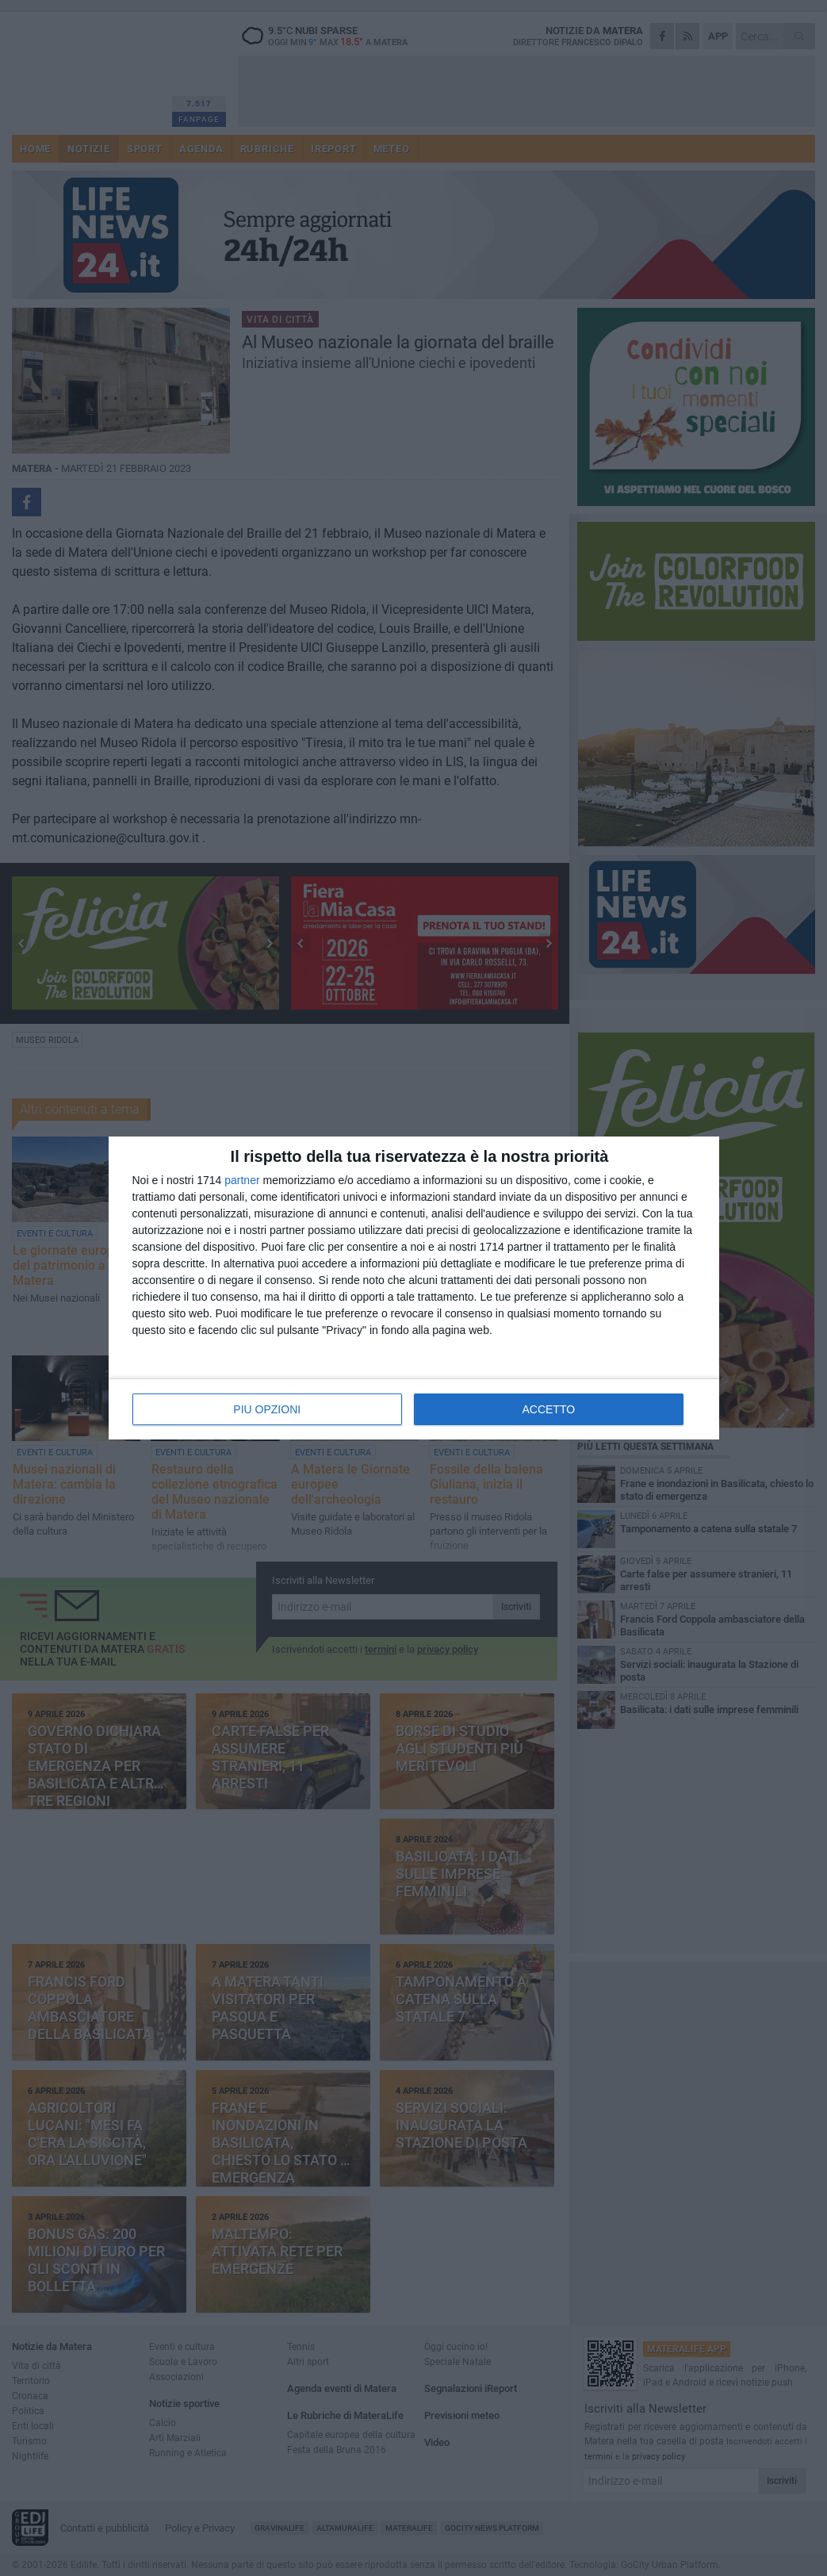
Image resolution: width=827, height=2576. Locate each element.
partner (241, 1180)
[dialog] (414, 1288)
